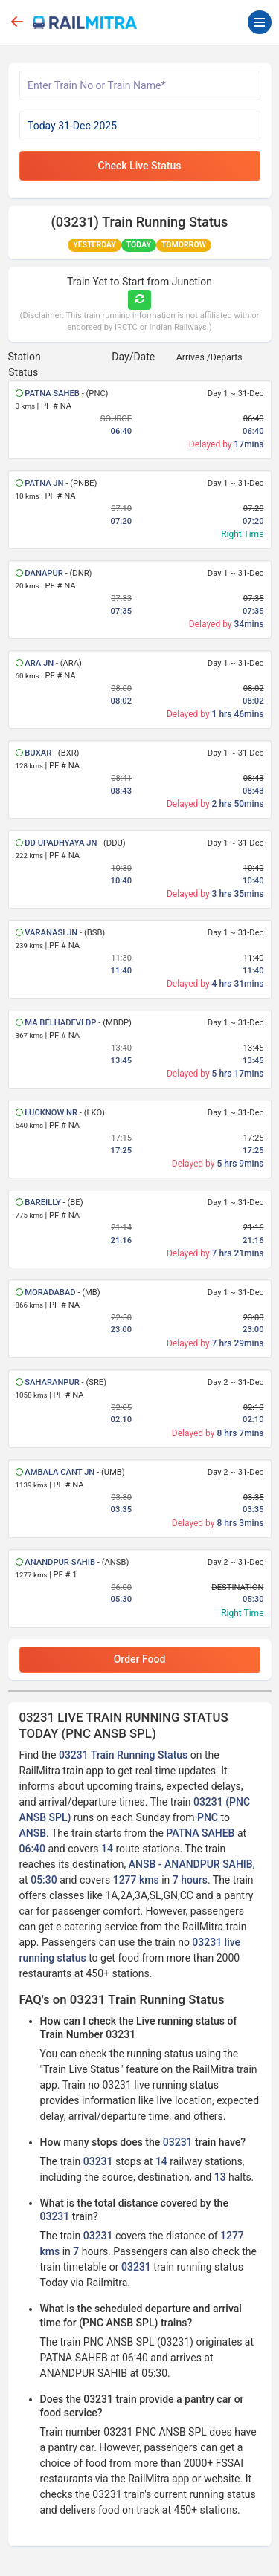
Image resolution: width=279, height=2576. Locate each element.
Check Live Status (140, 166)
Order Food (140, 1659)
